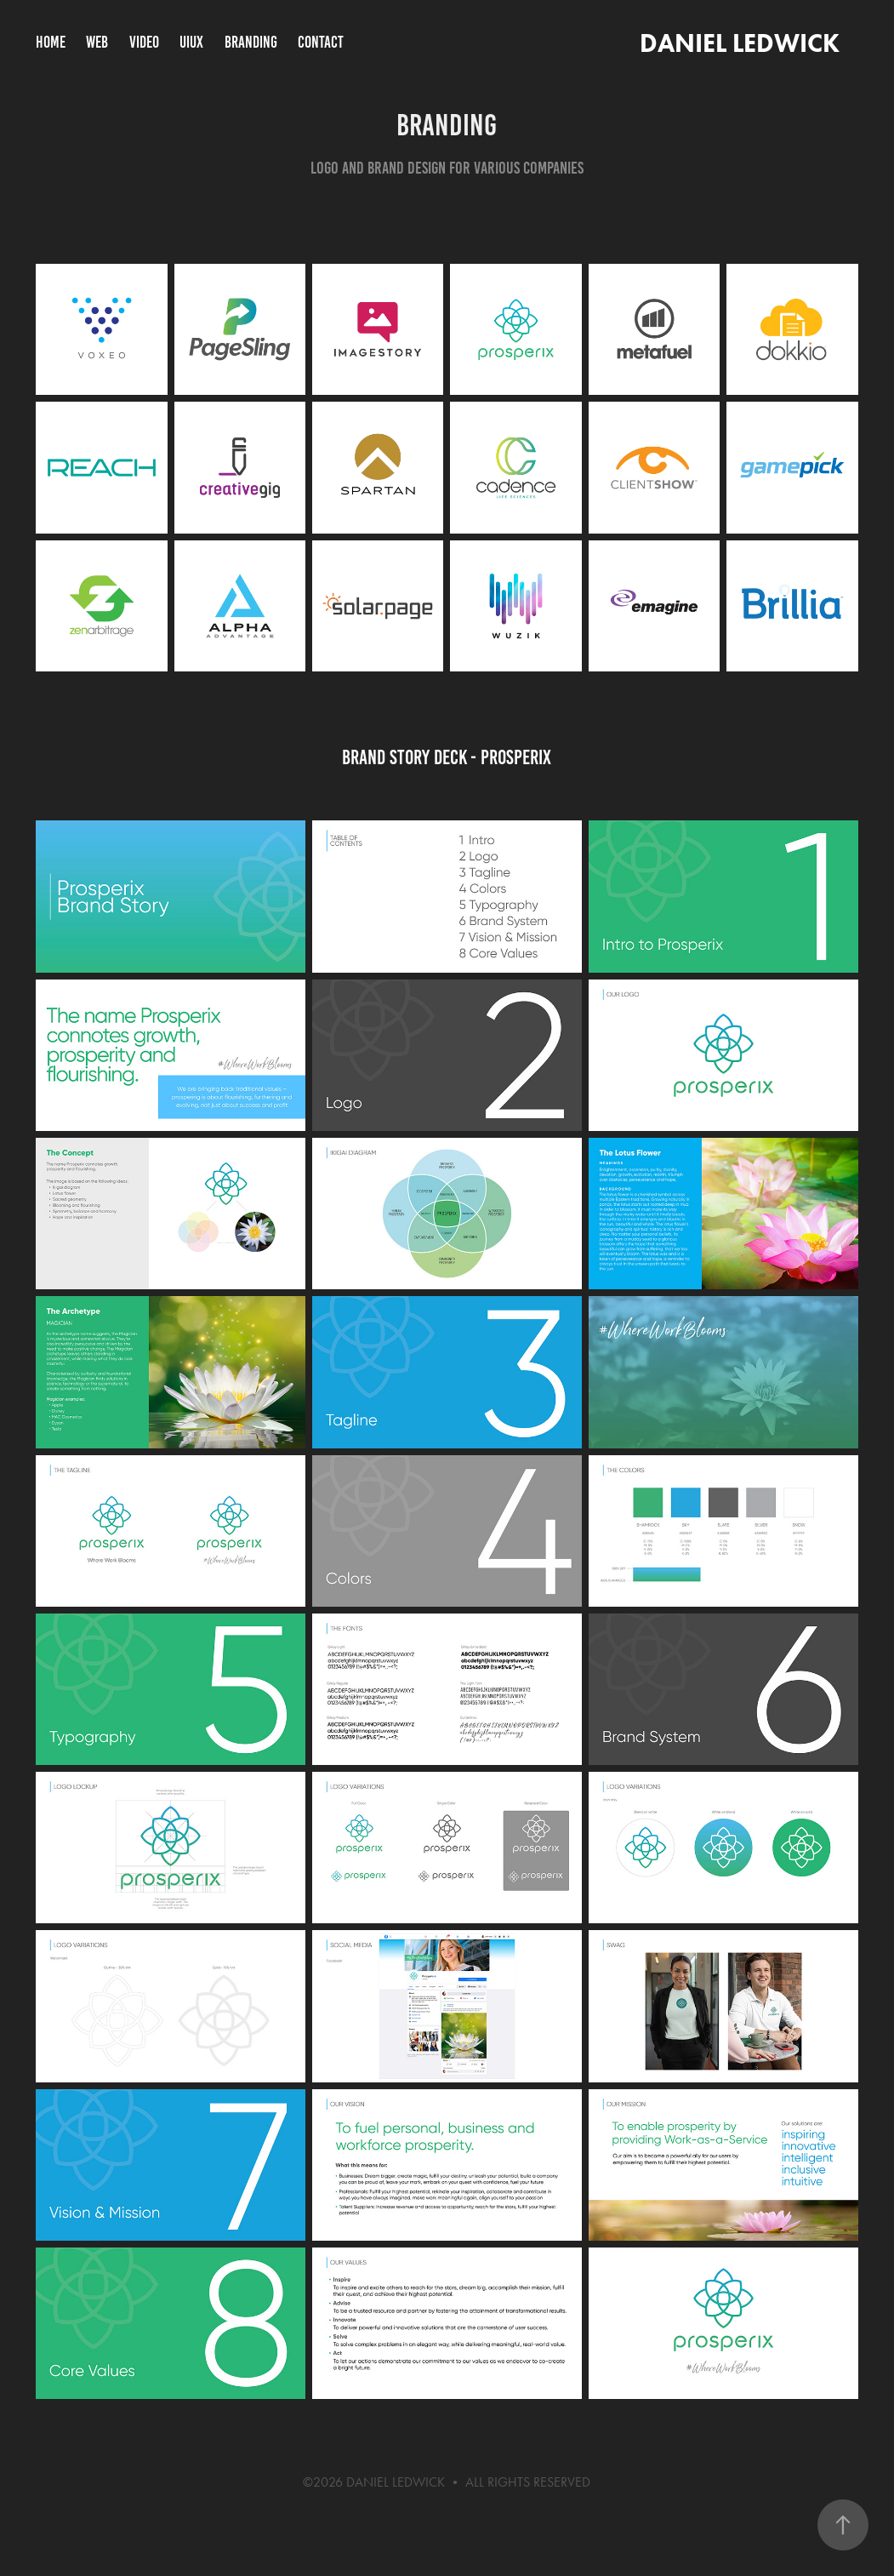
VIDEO (144, 42)
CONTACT (321, 42)
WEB (97, 42)
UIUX (191, 42)
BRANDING (251, 42)
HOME (50, 42)
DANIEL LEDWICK (737, 43)
